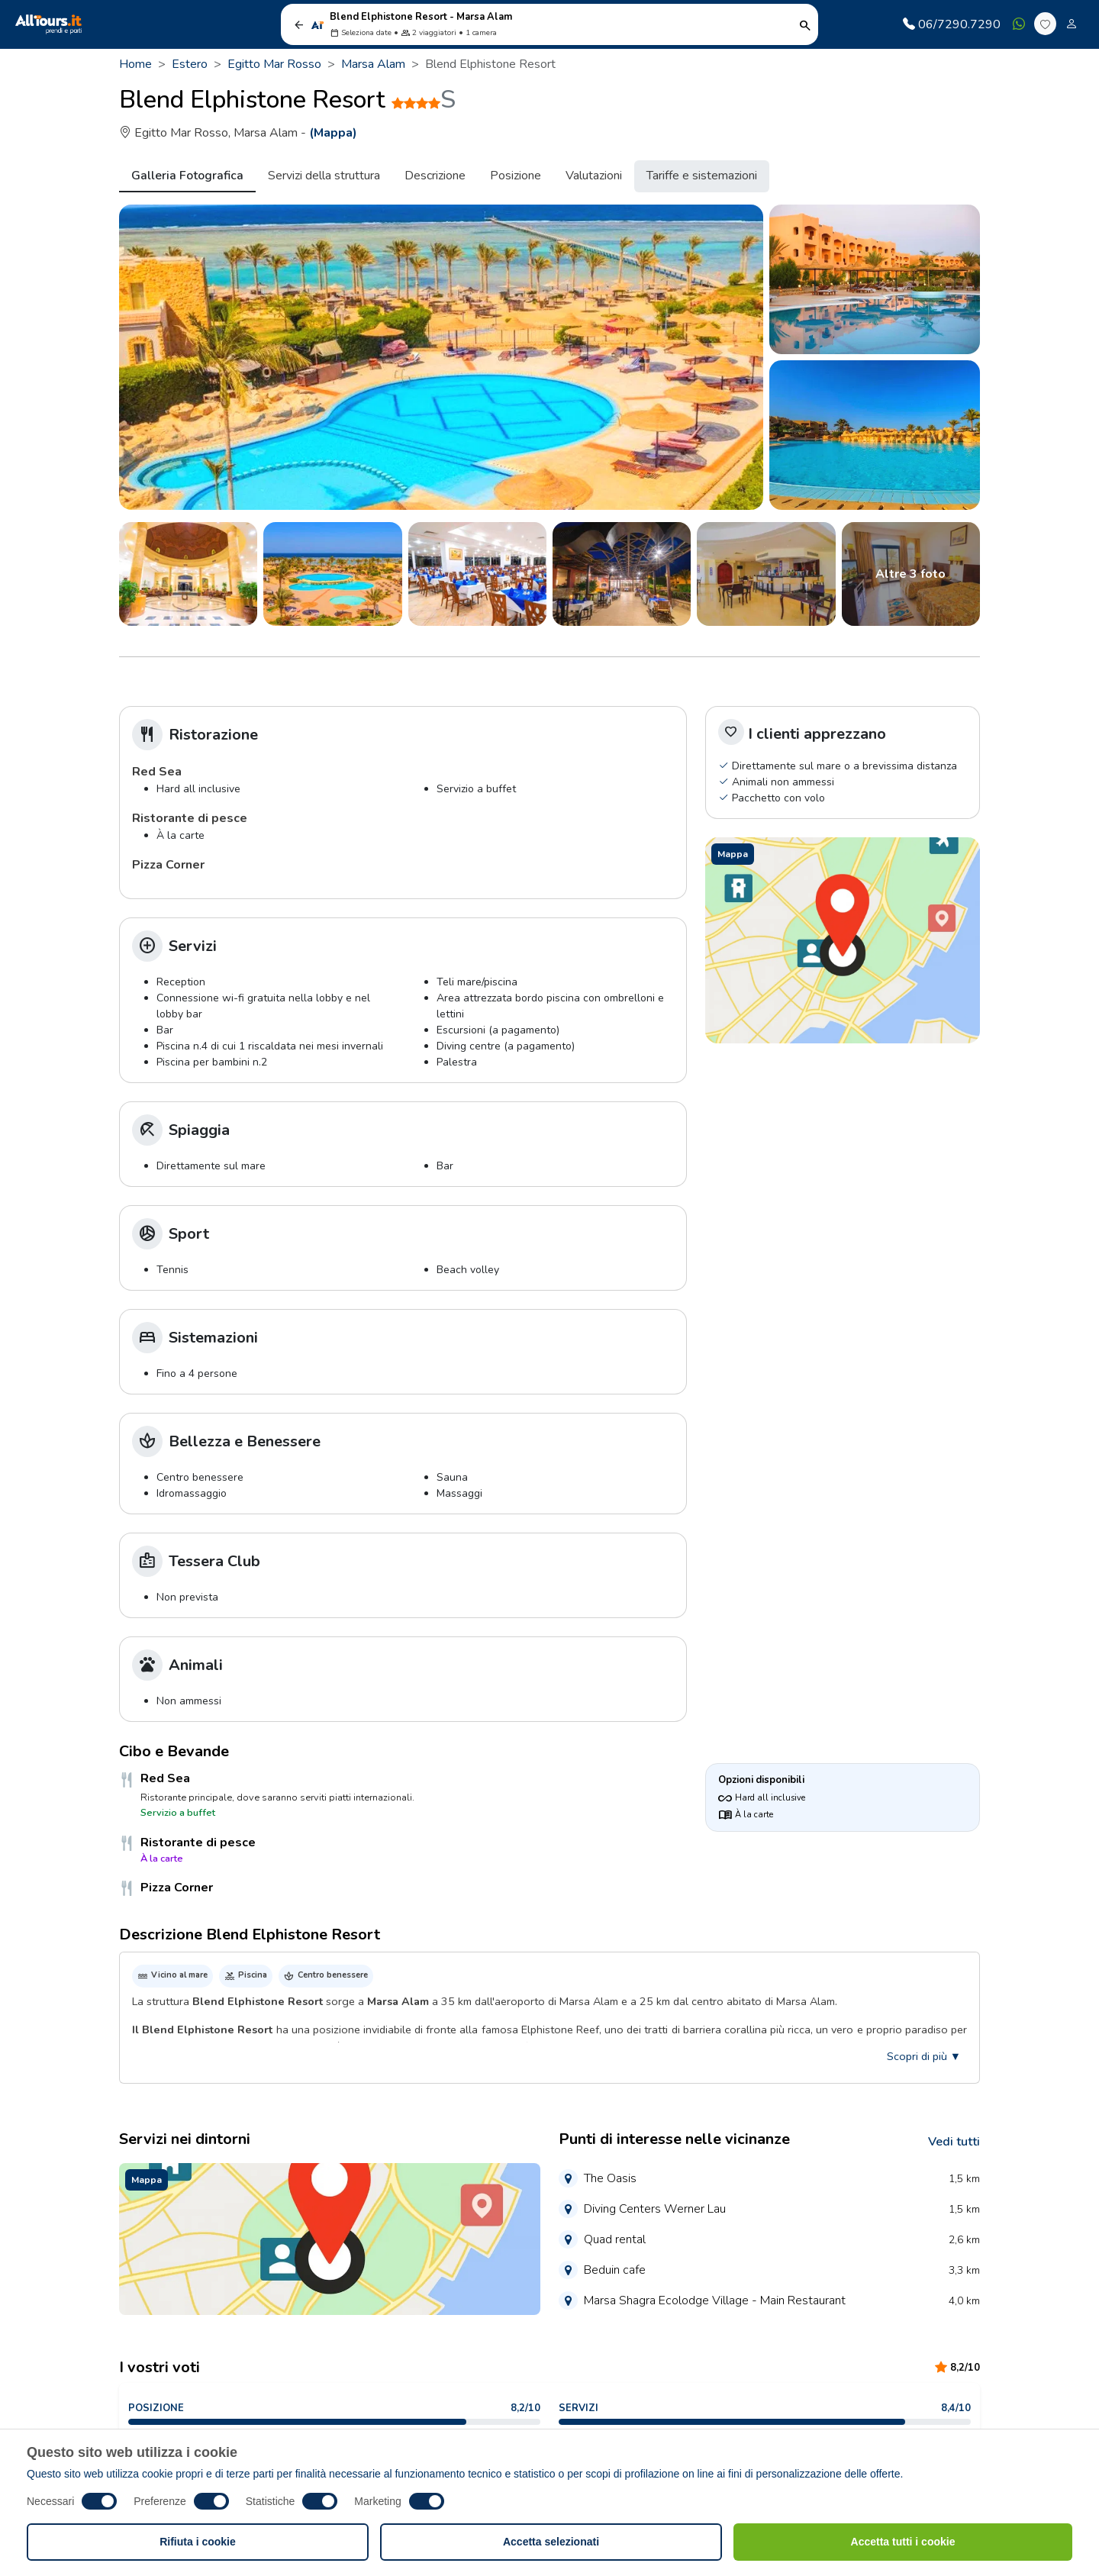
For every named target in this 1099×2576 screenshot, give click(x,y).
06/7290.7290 (952, 24)
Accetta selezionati (551, 2542)
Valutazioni (594, 175)
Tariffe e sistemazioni (701, 175)
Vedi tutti (954, 2141)
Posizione (515, 175)
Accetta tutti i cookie (903, 2542)
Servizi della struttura (324, 175)
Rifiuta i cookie (198, 2542)
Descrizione (435, 175)
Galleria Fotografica (187, 175)
